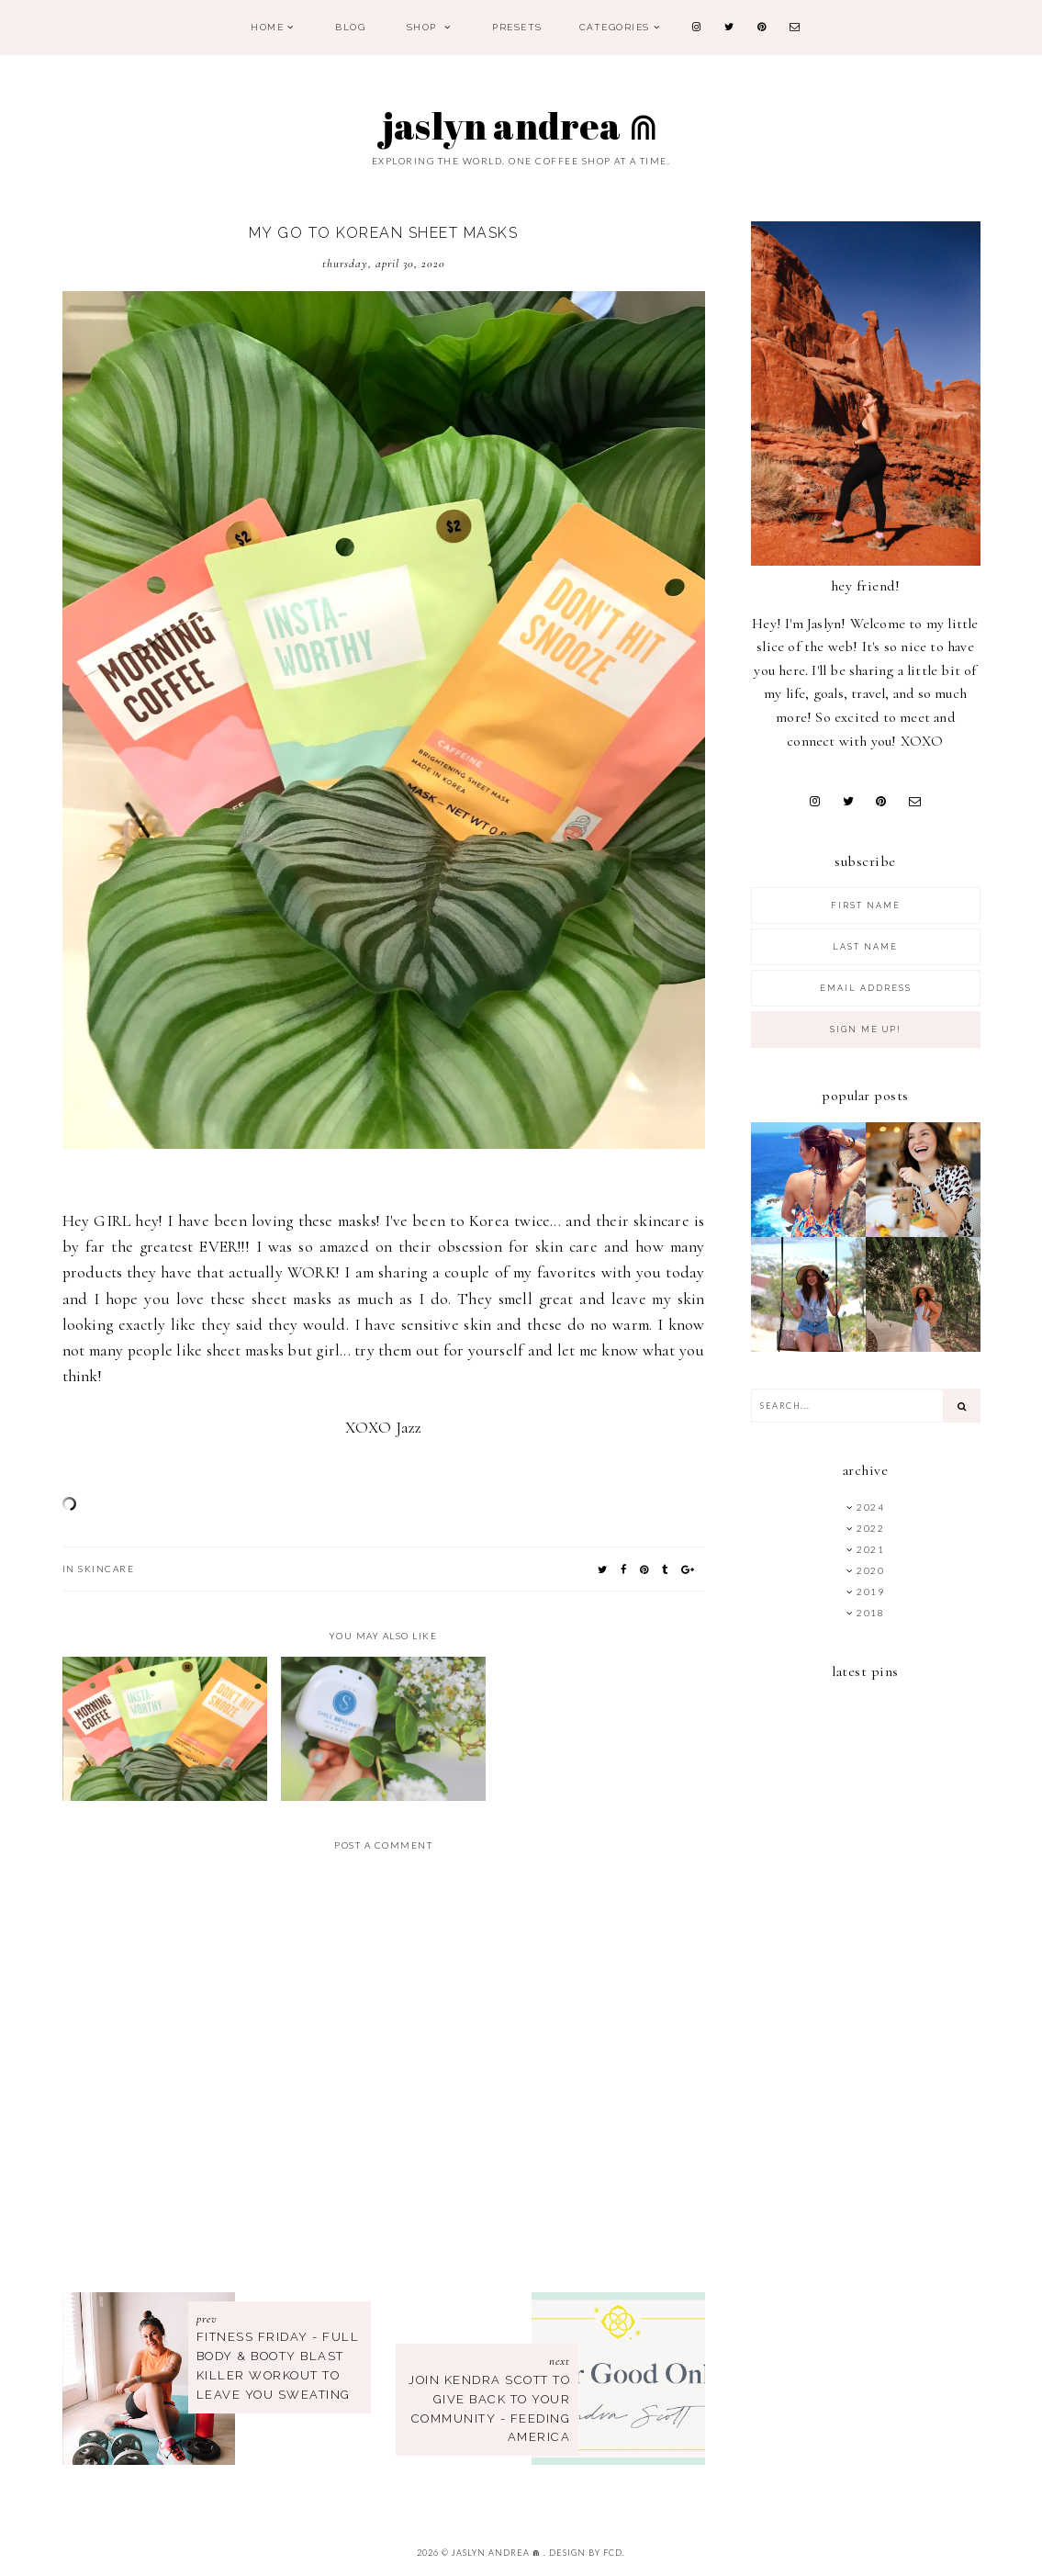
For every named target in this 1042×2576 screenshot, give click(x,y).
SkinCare (106, 1568)
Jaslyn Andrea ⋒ (521, 126)
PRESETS (517, 27)
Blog (350, 27)
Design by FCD (585, 2553)
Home (267, 27)
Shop (424, 27)
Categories (614, 27)
